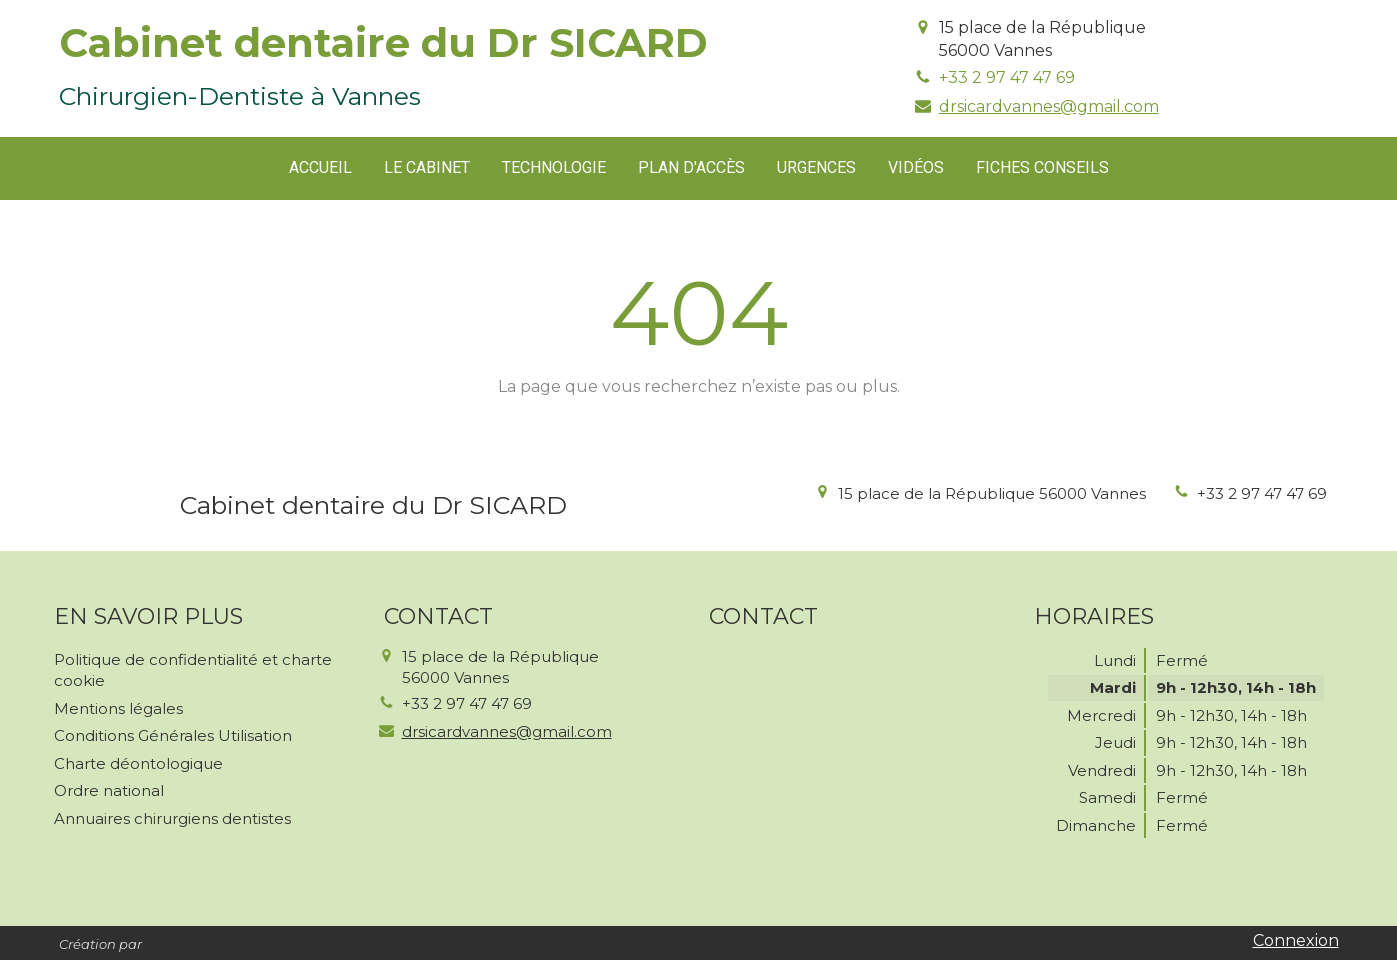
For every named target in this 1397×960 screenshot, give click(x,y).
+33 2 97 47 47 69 (1007, 77)
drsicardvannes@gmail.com (1049, 106)
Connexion (1296, 940)
